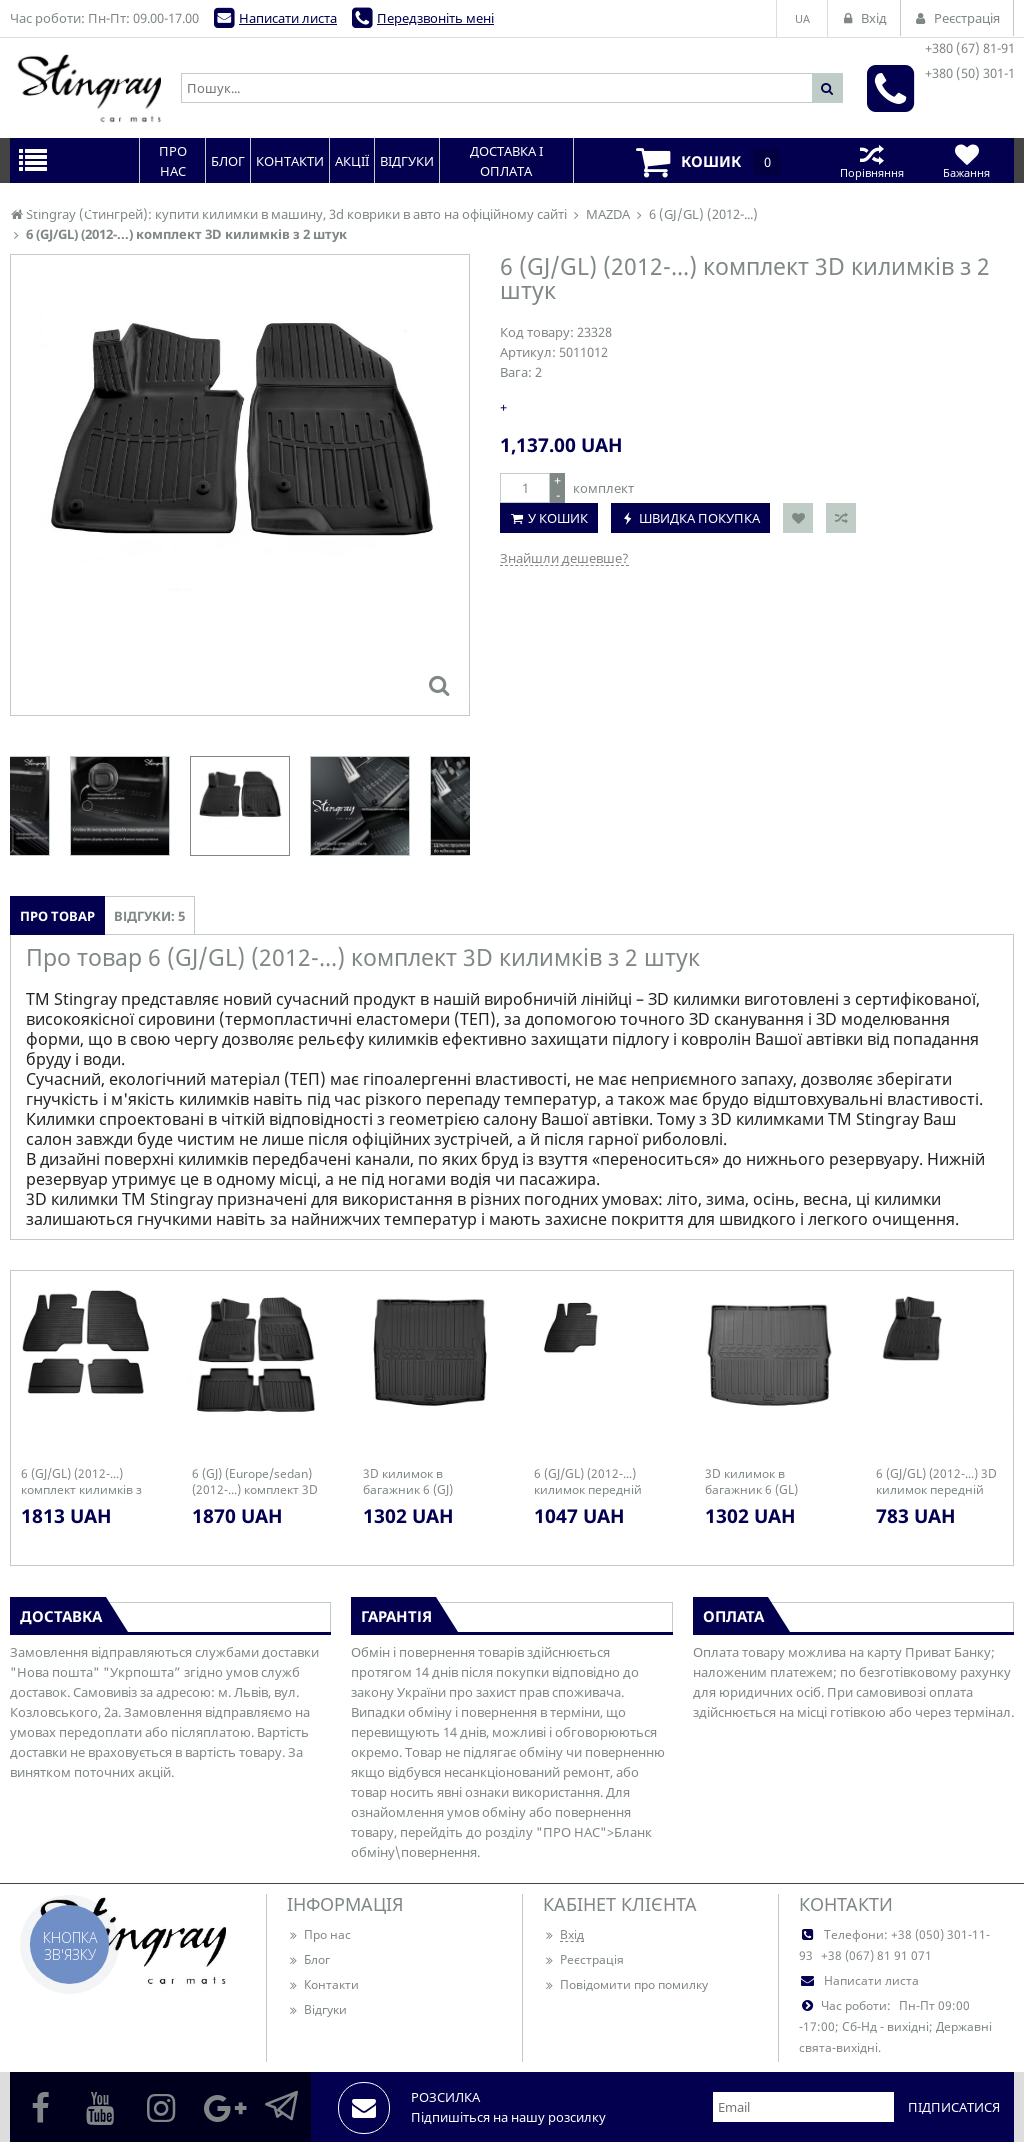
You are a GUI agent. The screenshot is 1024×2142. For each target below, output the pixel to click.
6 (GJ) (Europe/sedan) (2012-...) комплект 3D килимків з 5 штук (255, 1482)
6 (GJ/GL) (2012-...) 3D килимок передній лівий (936, 1482)
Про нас (319, 1934)
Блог (308, 1959)
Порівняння (871, 160)
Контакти (323, 1984)
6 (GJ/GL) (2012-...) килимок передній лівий (588, 1482)
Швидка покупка (699, 518)
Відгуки (317, 2009)
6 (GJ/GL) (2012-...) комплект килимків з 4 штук (81, 1482)
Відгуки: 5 (149, 916)
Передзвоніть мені (435, 18)
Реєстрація (583, 1959)
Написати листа (288, 18)
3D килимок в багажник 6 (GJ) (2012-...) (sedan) (410, 1482)
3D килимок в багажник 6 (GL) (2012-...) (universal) (760, 1482)
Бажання (966, 160)
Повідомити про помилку (625, 1984)
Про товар (57, 916)
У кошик (558, 518)
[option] (240, 806)
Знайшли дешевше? (564, 558)
